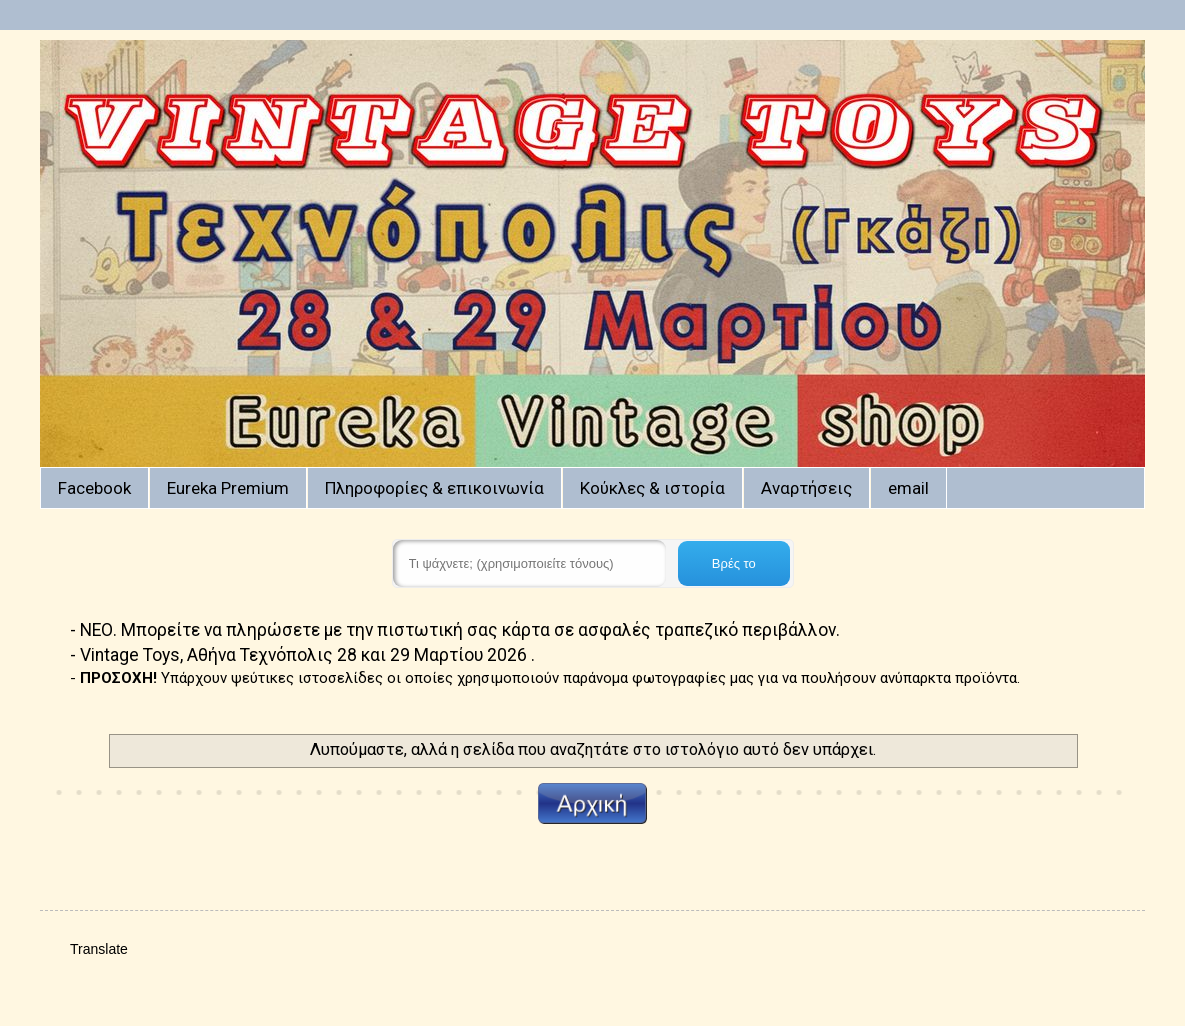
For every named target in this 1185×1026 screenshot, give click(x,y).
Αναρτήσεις (806, 488)
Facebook (94, 488)
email (908, 488)
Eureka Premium (228, 488)
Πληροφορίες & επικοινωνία (434, 488)
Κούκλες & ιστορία (652, 488)
